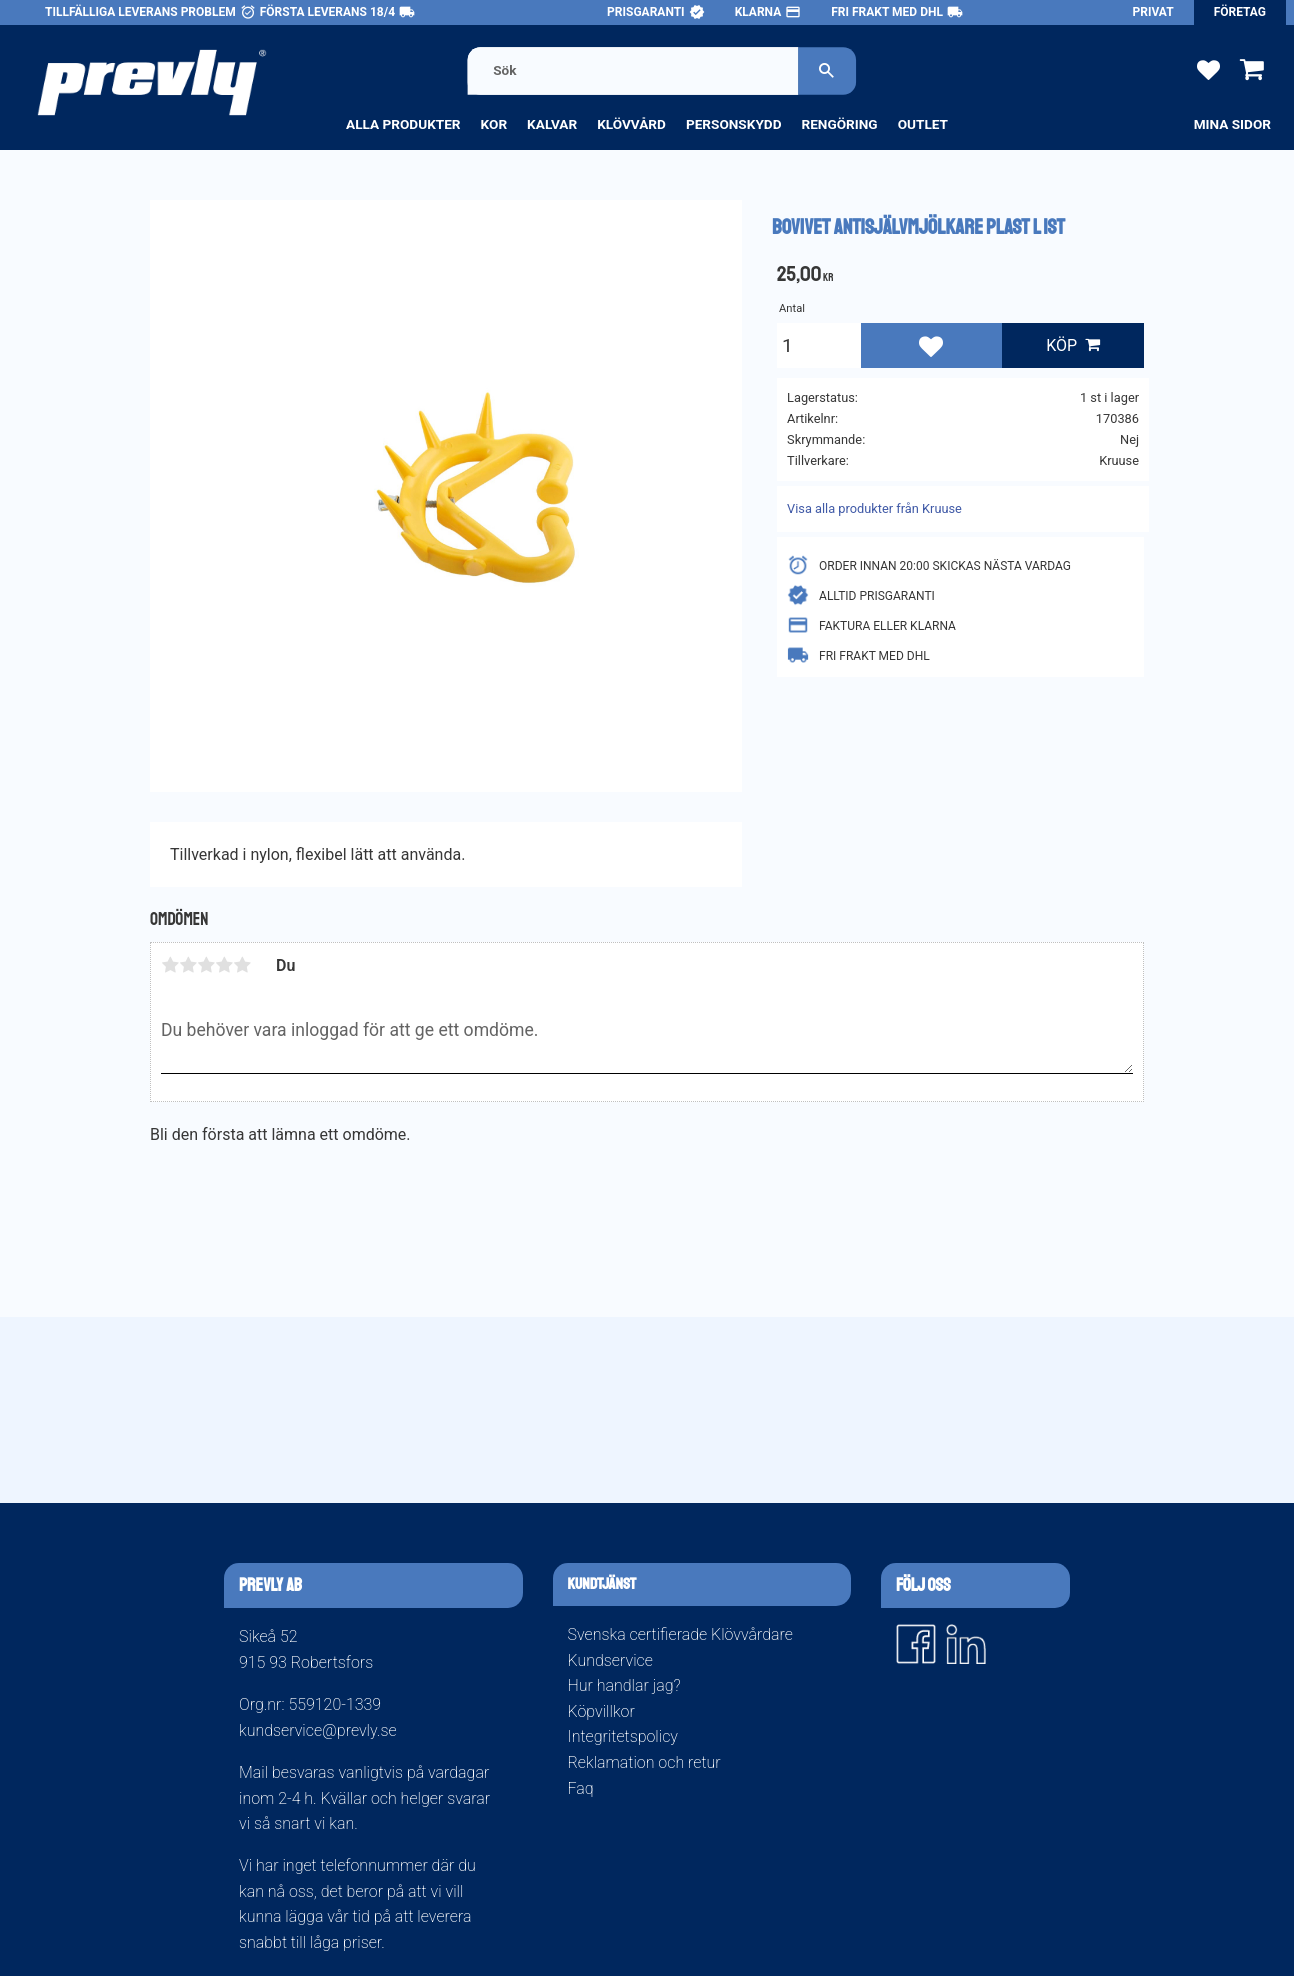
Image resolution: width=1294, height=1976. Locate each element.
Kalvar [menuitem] (552, 124)
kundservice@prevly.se (318, 1730)
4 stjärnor (224, 965)
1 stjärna (170, 965)
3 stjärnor (206, 965)
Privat (1153, 12)
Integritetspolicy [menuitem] (623, 1736)
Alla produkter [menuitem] (403, 124)
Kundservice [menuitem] (610, 1660)
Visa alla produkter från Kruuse (874, 508)
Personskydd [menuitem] (734, 124)
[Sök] (827, 70)
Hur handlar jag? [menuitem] (624, 1685)
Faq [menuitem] (581, 1788)
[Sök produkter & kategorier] (633, 70)
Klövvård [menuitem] (631, 124)
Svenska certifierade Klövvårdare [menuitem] (680, 1634)
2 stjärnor (188, 965)
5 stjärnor (242, 965)
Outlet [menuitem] (923, 124)
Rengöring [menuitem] (839, 124)
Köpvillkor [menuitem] (601, 1711)
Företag (1240, 12)
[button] (1208, 68)
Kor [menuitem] (494, 124)
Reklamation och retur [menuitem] (644, 1762)
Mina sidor (1232, 124)
